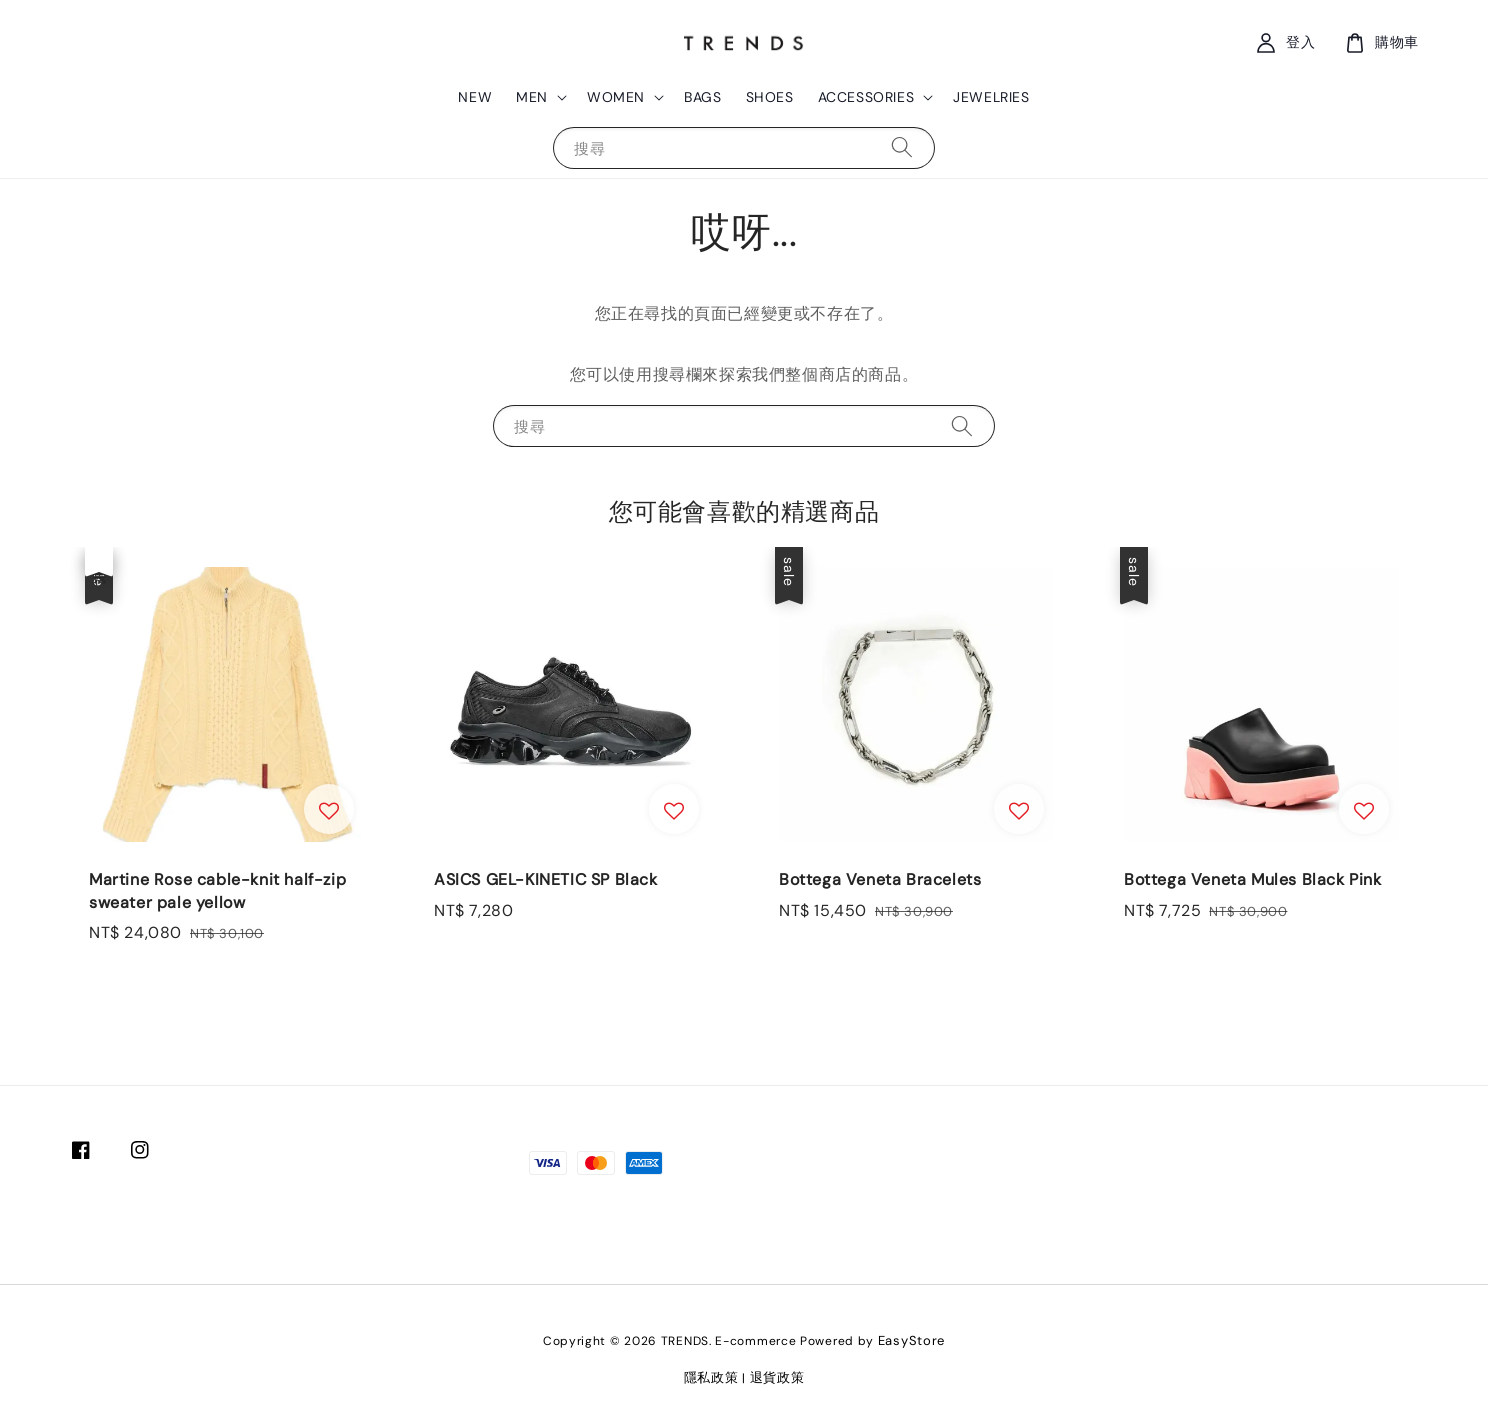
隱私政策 (711, 1377)
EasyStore (911, 1340)
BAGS (702, 97)
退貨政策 (777, 1377)
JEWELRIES (991, 97)
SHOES (770, 97)
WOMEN (616, 97)
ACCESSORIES (866, 97)
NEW (475, 97)
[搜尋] (902, 147)
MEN (532, 97)
